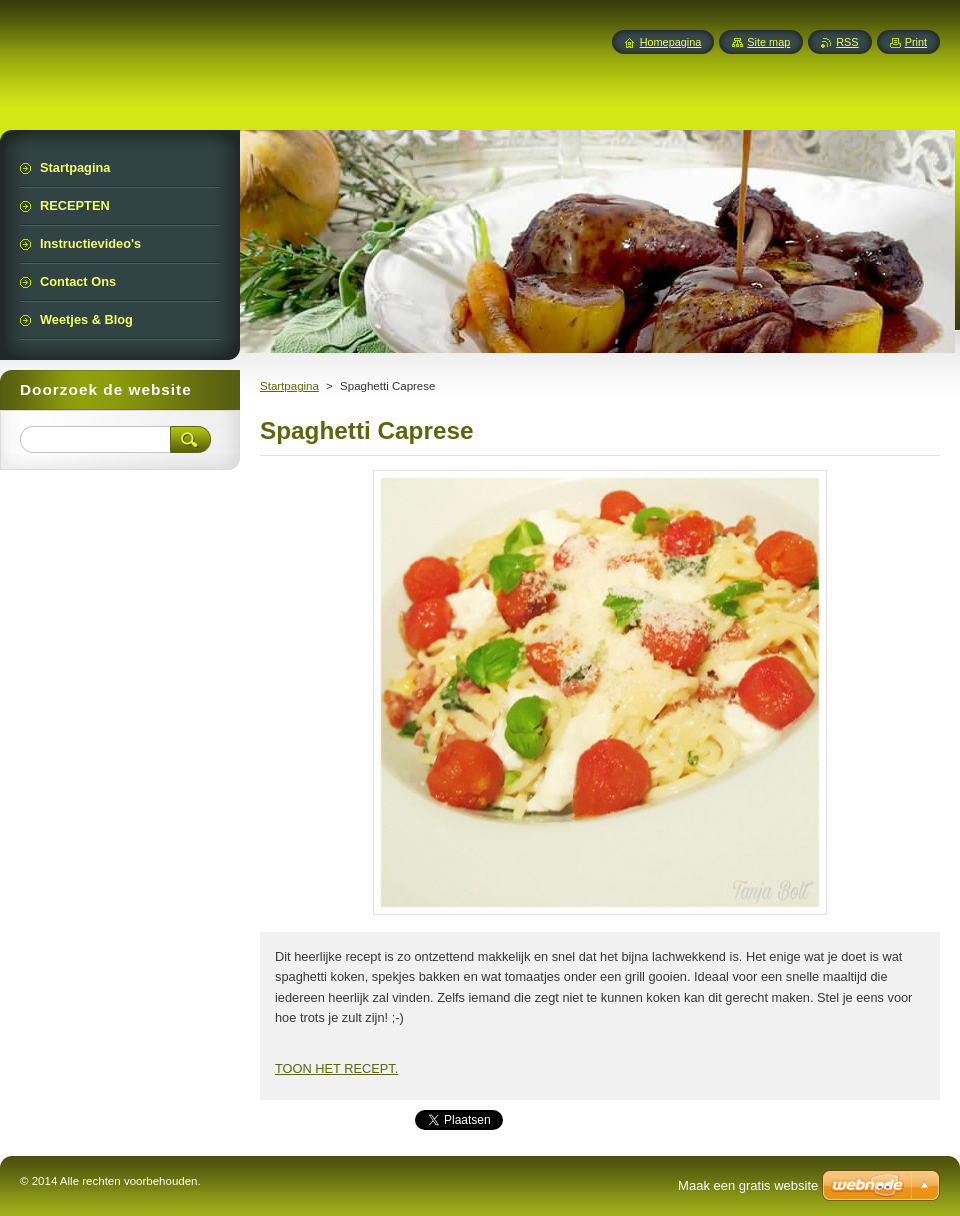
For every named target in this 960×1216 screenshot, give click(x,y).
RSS (847, 42)
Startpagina (289, 386)
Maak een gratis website (748, 1185)
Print (916, 42)
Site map (768, 42)
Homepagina (671, 42)
